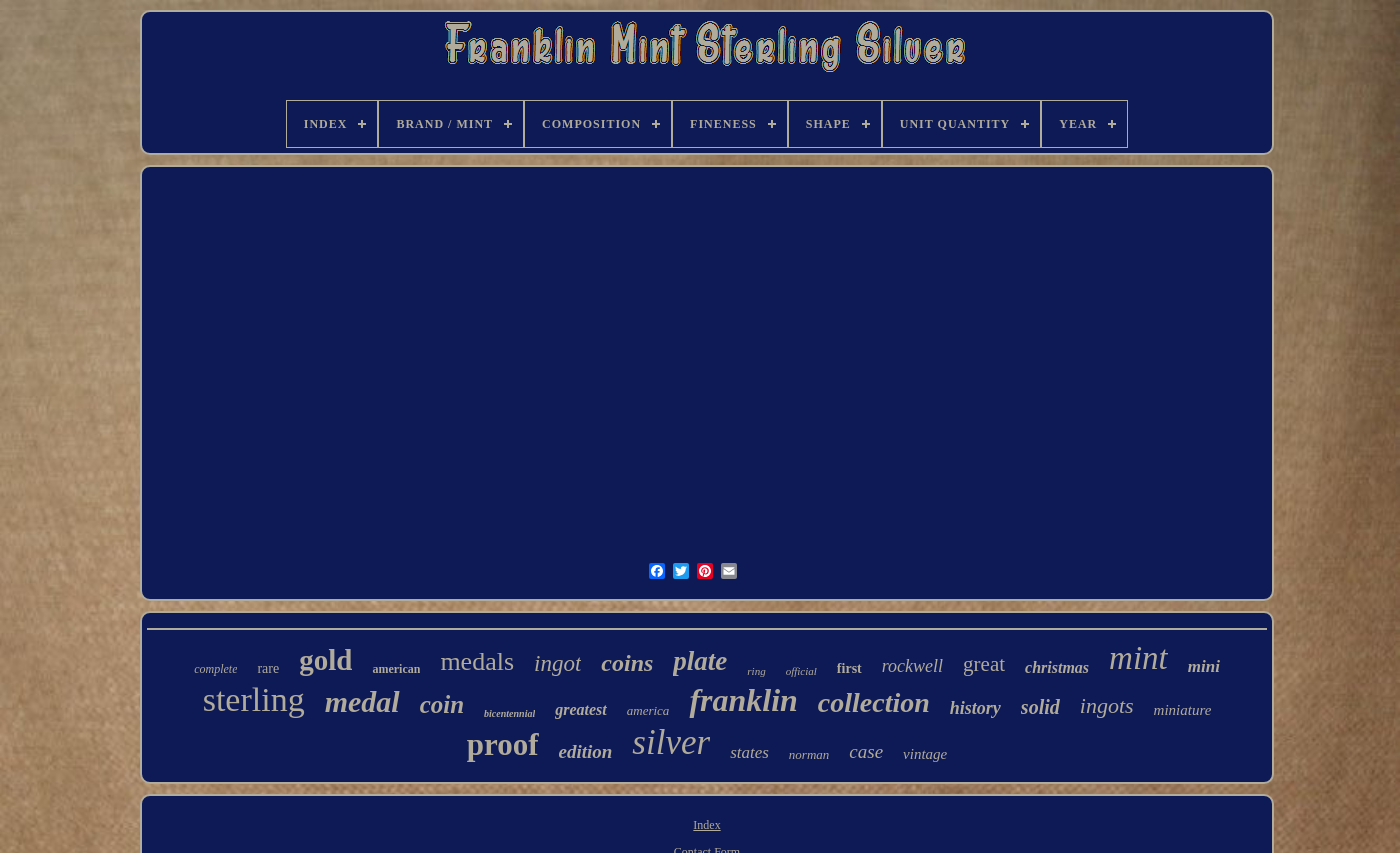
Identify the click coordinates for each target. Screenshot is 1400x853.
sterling (254, 699)
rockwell (912, 666)
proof (503, 744)
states (749, 752)
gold (325, 660)
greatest (581, 709)
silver (671, 742)
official (801, 671)
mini (1204, 666)
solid (1040, 707)
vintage (925, 754)
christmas (1057, 667)
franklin (743, 700)
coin (442, 704)
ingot (557, 663)
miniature (1183, 710)
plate (700, 661)
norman (809, 754)
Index (706, 825)
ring (756, 671)
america (648, 710)
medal (362, 701)
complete (215, 669)
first (849, 668)
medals (477, 661)
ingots (1107, 705)
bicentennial (509, 713)
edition (586, 751)
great (984, 664)
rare (268, 668)
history (975, 708)
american (396, 669)
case (866, 751)
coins (627, 663)
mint (1138, 658)
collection (874, 702)
